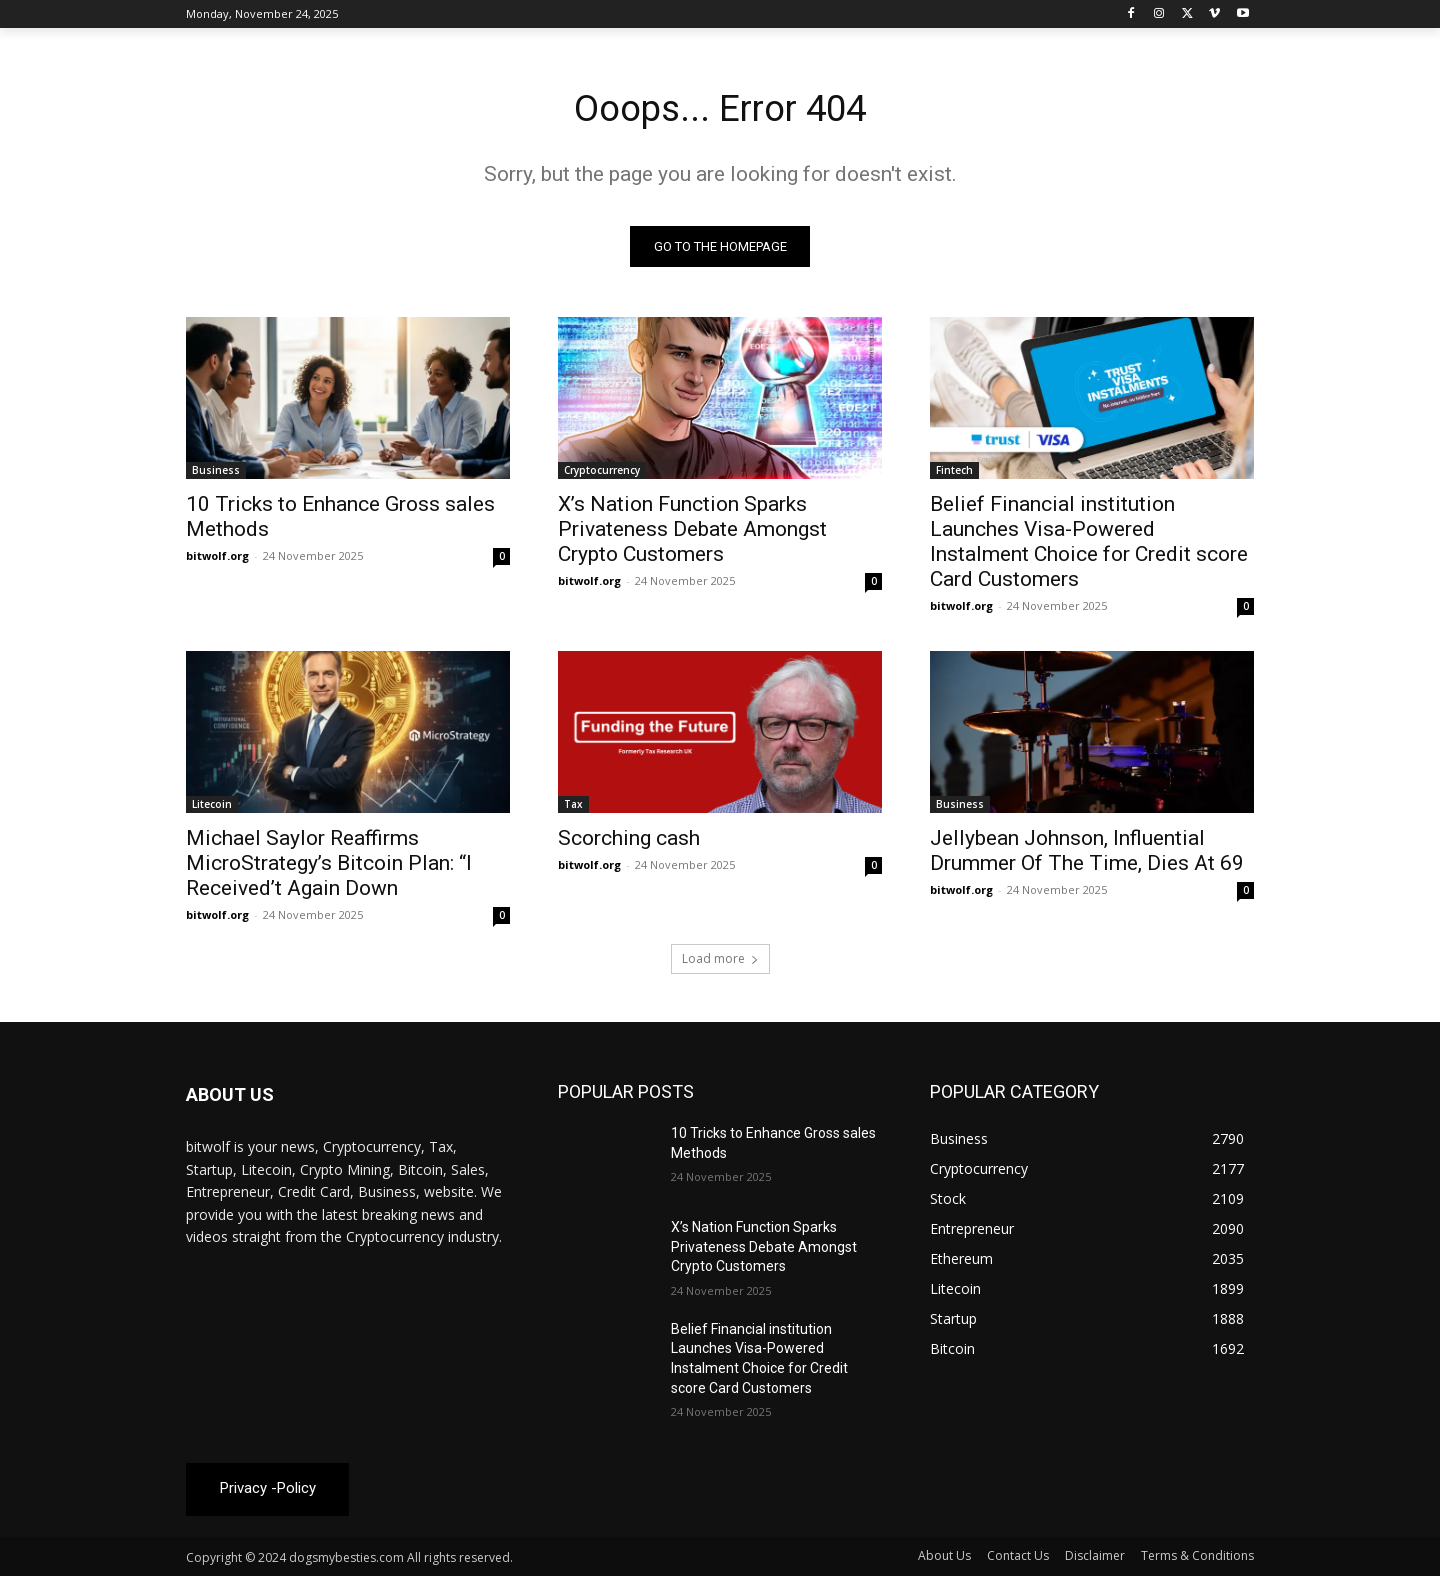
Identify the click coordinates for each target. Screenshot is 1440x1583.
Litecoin (212, 809)
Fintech (954, 475)
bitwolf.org (217, 560)
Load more (720, 963)
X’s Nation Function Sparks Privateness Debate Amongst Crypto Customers (692, 534)
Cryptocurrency (602, 475)
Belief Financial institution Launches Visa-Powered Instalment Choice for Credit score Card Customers (1089, 546)
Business (216, 475)
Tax (573, 809)
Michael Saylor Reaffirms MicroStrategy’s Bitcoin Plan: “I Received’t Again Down (329, 868)
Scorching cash (629, 843)
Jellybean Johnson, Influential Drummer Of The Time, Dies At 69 (1087, 855)
